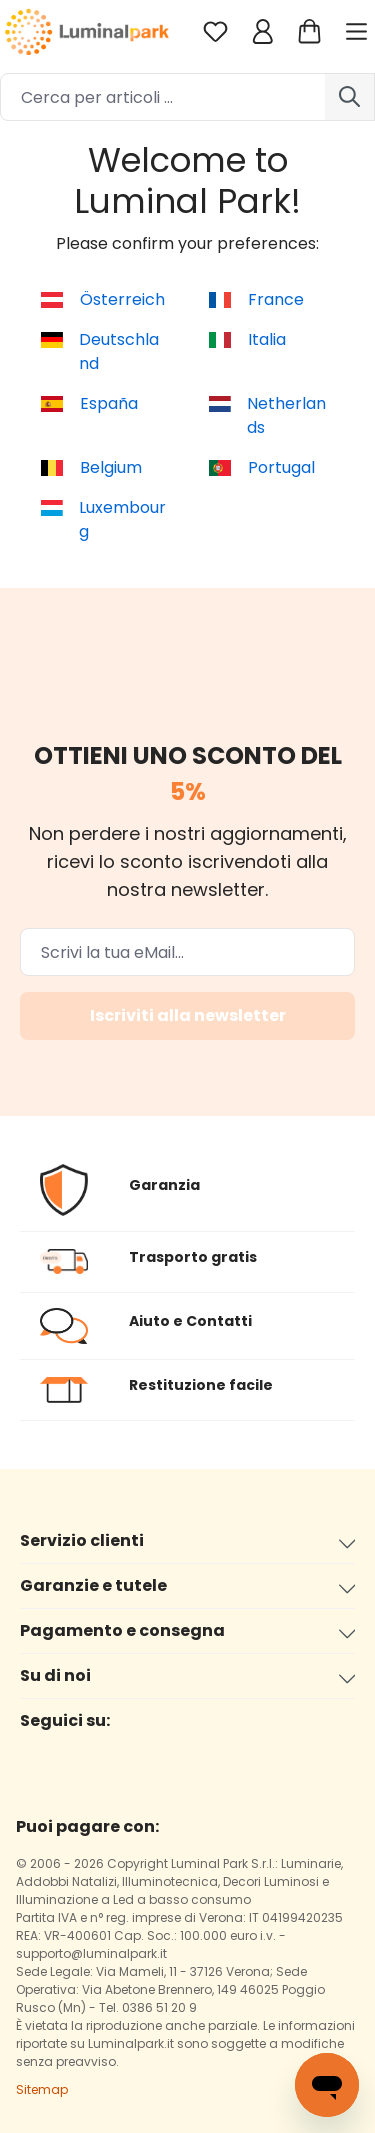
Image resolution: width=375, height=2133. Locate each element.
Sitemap (42, 2089)
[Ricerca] (350, 97)
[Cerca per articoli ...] (163, 97)
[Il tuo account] (262, 31)
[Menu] (359, 31)
